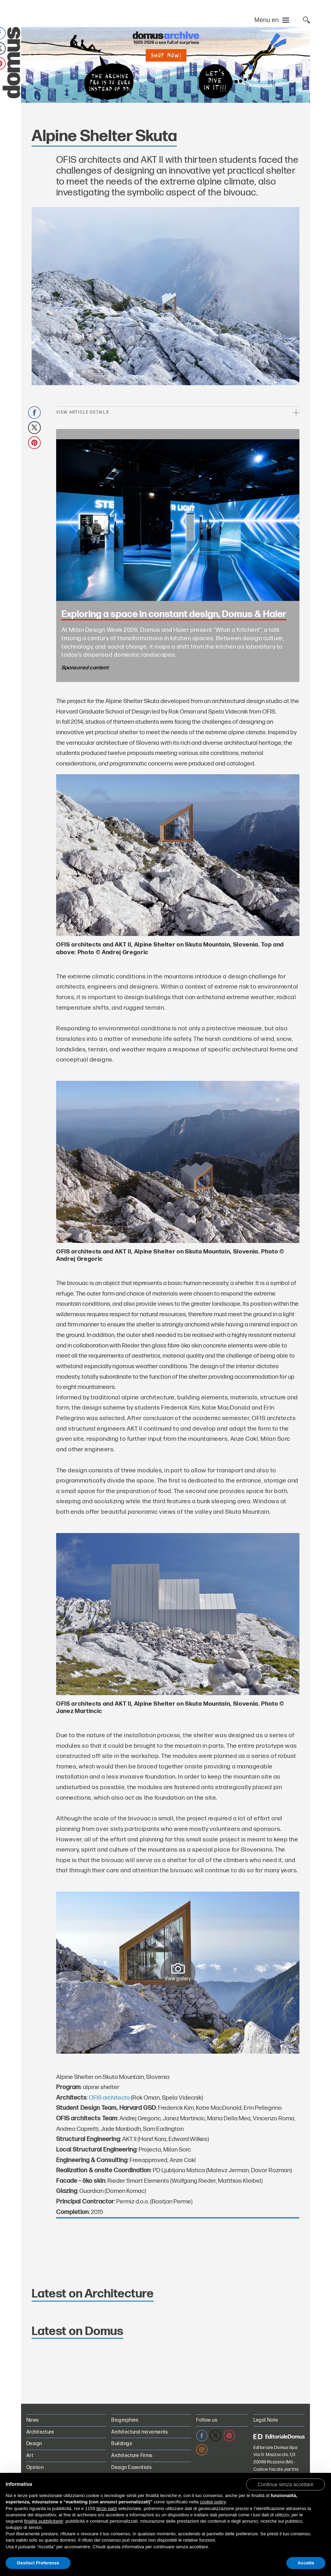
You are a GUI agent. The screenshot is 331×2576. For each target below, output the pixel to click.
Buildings (121, 2444)
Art (29, 2455)
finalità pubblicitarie (43, 2521)
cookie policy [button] (212, 2501)
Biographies (125, 2420)
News (32, 2420)
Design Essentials (131, 2467)
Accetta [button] (306, 2562)
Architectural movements (139, 2432)
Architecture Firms (132, 2455)
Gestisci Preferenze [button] (38, 2562)
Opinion (35, 2467)
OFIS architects (109, 2097)
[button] (285, 2484)
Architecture (40, 2432)
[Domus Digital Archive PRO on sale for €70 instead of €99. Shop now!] (165, 65)
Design (34, 2444)
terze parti (107, 2508)
